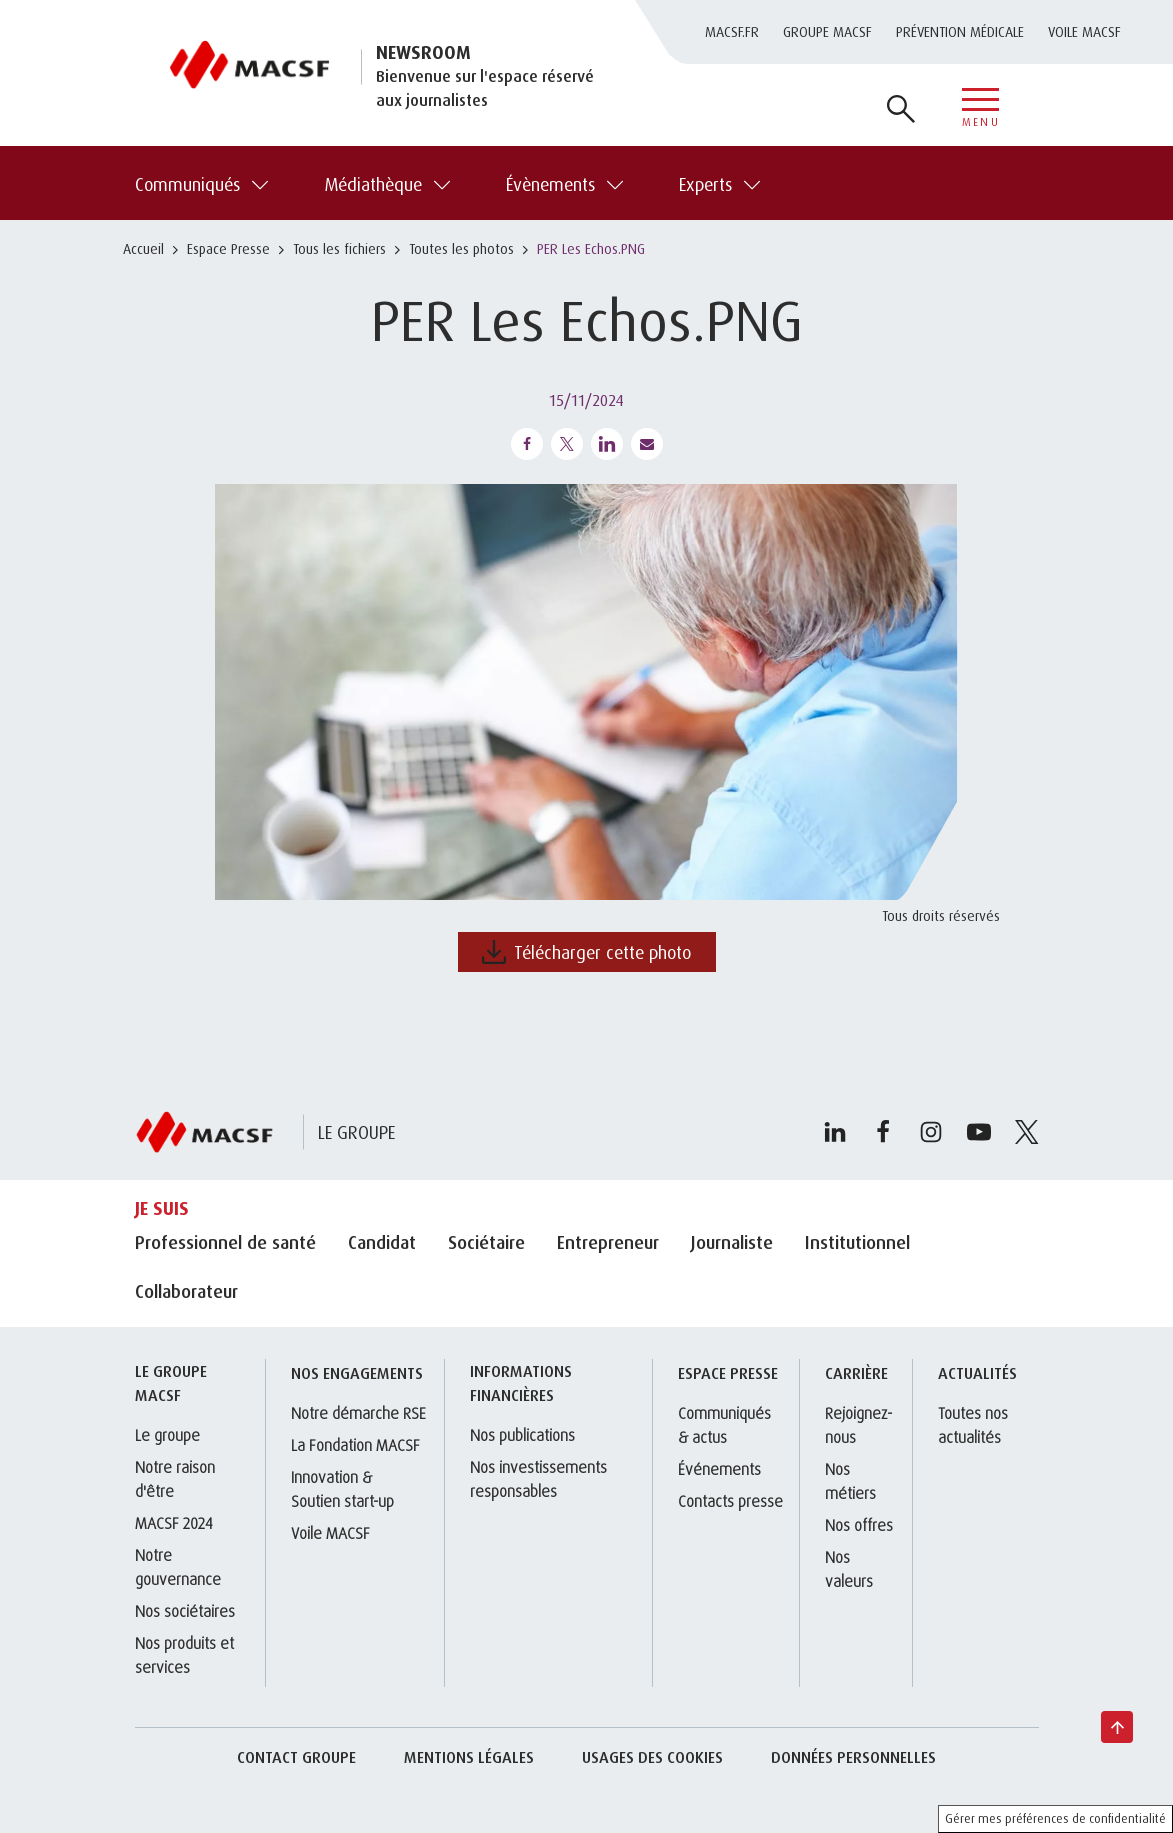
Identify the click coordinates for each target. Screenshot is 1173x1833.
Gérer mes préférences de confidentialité (1055, 1818)
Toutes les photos (461, 248)
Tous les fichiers (339, 248)
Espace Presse (228, 248)
